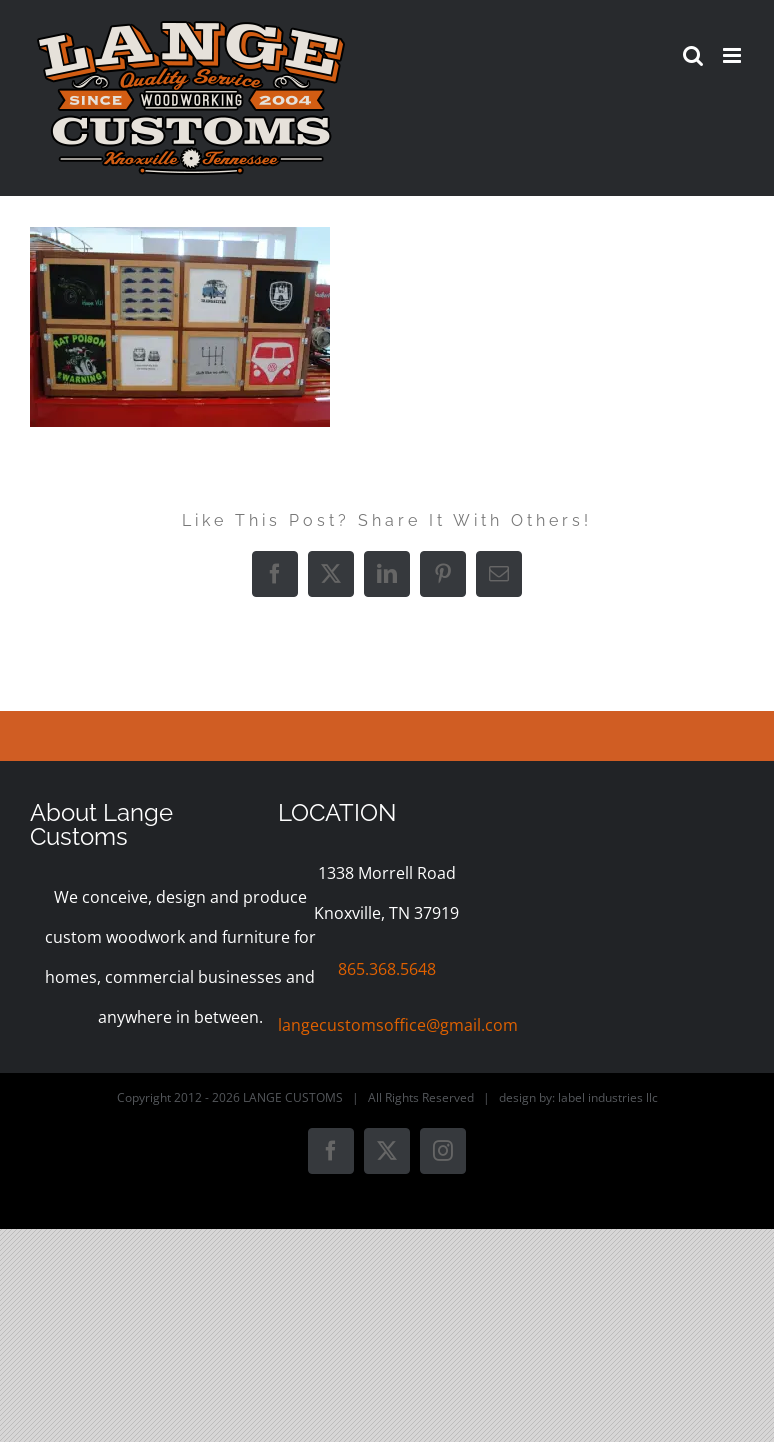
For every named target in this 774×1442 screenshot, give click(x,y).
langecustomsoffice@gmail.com (398, 1025)
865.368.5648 (387, 969)
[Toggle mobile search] (693, 55)
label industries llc (608, 1097)
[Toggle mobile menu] (733, 55)
